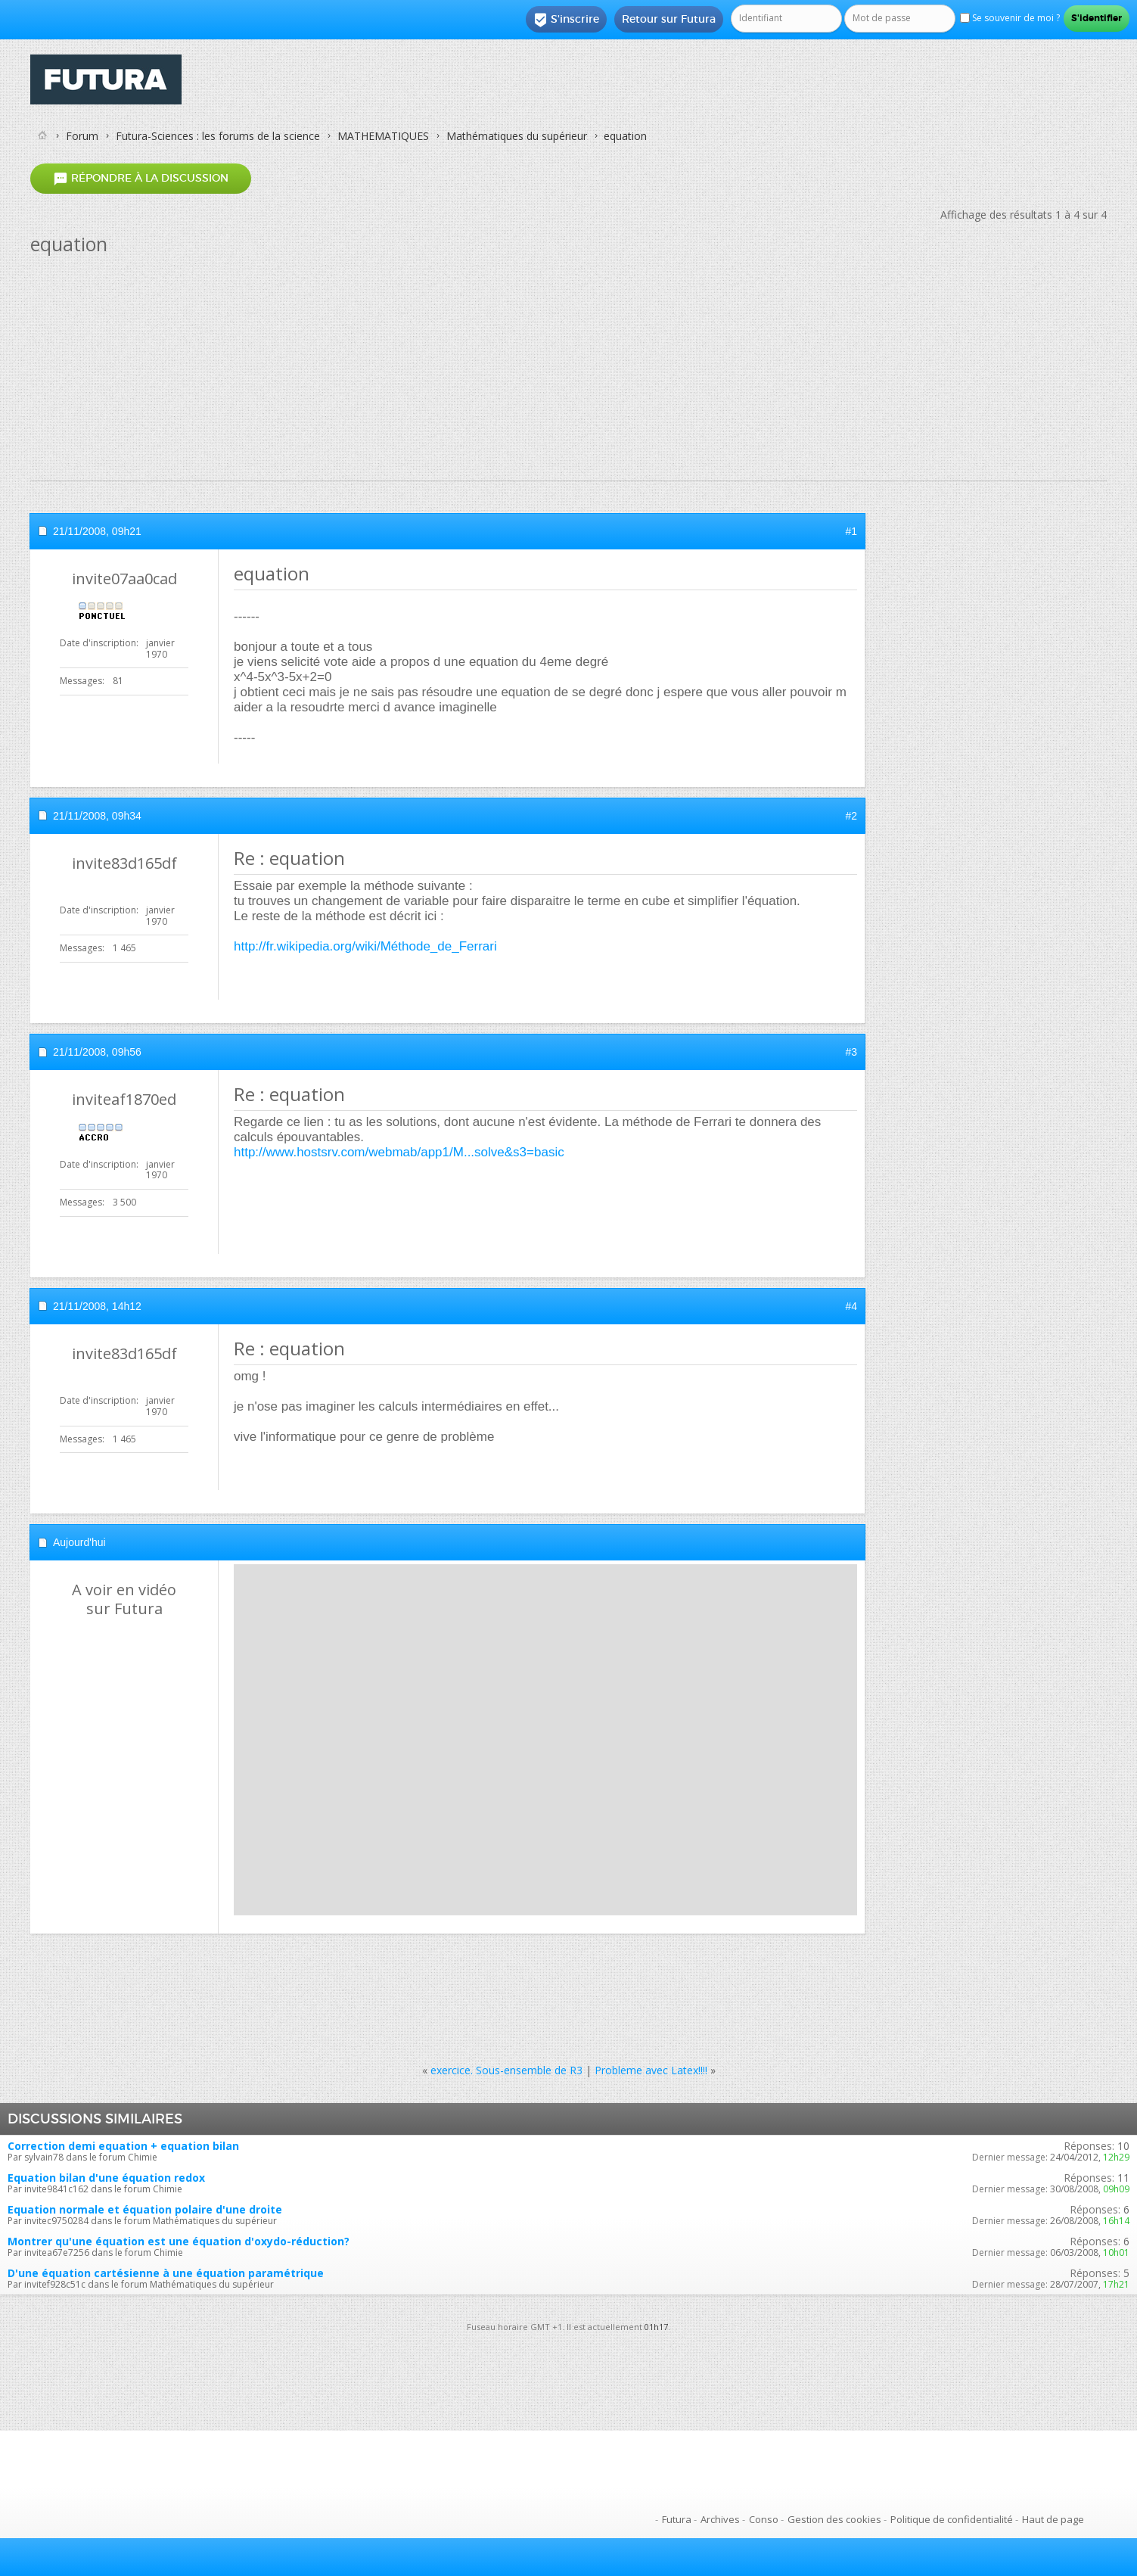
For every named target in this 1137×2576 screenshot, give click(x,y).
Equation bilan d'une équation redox (106, 2177)
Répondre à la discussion (140, 178)
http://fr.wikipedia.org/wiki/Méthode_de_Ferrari (365, 946)
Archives (720, 2519)
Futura (676, 2519)
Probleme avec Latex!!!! (651, 2070)
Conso (763, 2519)
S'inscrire (566, 19)
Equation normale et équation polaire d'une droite (145, 2209)
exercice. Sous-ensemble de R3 (506, 2070)
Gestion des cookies (834, 2519)
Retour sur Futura (669, 19)
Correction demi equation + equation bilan (123, 2146)
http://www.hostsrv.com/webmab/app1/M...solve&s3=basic (399, 1152)
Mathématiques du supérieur (516, 136)
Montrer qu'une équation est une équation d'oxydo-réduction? (178, 2241)
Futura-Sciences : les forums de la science (218, 136)
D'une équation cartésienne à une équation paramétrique (166, 2273)
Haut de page (1053, 2519)
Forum (82, 136)
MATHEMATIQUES (383, 136)
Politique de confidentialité (951, 2519)
